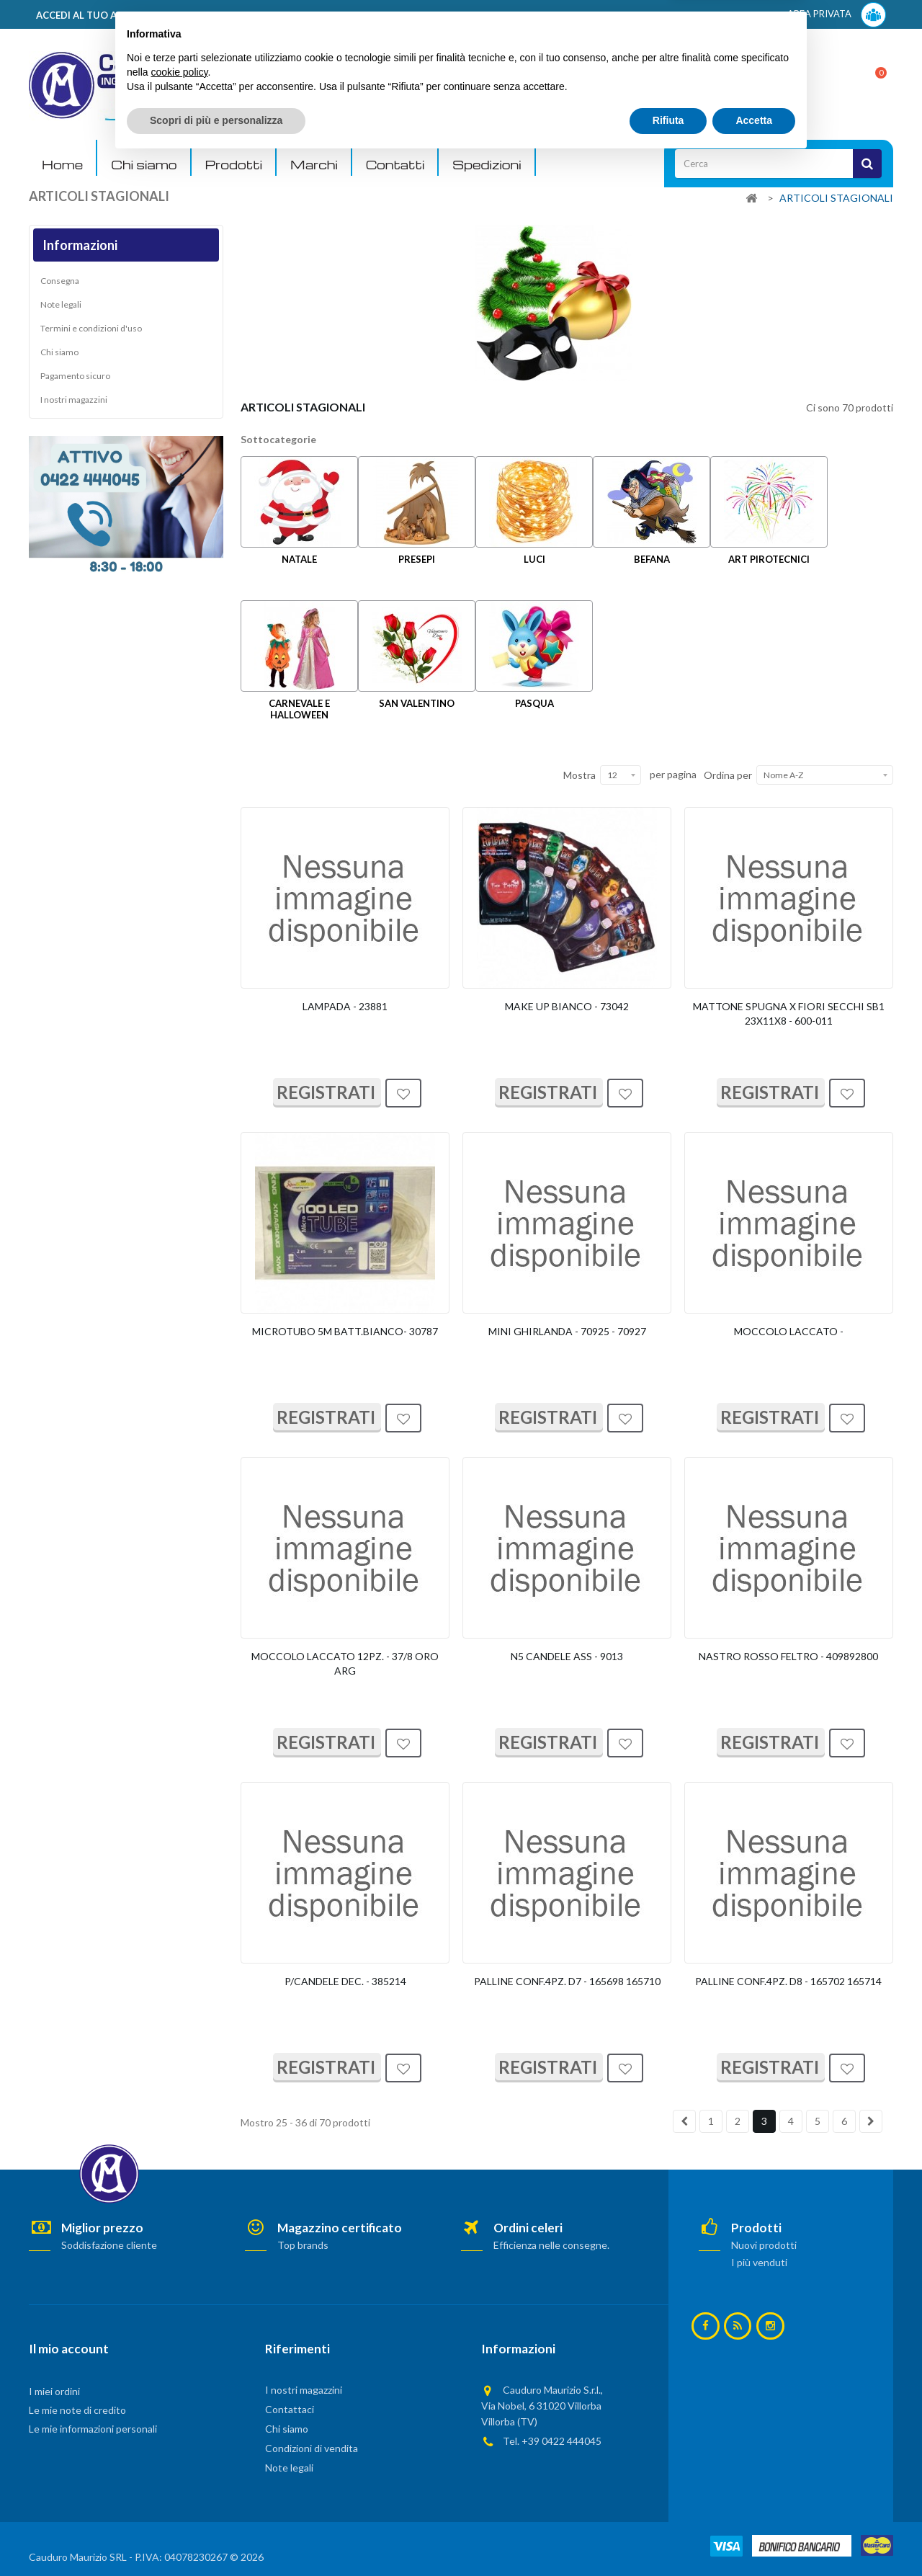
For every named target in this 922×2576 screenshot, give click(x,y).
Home (62, 164)
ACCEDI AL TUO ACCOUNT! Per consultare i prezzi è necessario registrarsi (211, 15)
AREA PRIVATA (836, 14)
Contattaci (289, 2409)
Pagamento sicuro (75, 375)
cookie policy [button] (179, 2488)
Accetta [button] (753, 2536)
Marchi (314, 164)
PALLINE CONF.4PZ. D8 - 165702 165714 (788, 1981)
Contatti (395, 164)
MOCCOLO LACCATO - (788, 1331)
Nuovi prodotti (764, 2245)
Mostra (579, 775)
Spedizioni (486, 164)
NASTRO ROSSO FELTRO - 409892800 (788, 1656)
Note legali (60, 304)
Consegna (59, 280)
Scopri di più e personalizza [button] (216, 2536)
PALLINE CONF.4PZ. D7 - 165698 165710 (567, 1981)
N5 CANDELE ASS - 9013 (567, 1656)
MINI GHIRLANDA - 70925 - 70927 (567, 1331)
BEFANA (652, 559)
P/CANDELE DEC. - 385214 (345, 1981)
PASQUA (534, 703)
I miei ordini (54, 2391)
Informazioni (79, 245)
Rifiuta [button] (668, 2536)
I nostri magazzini (73, 399)
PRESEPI (416, 559)
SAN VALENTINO (417, 703)
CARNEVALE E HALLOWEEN (299, 709)
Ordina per (728, 775)
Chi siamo (143, 164)
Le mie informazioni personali (93, 2429)
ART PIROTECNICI (769, 559)
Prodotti (234, 164)
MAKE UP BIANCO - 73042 (567, 1006)
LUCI (534, 559)
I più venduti (759, 2262)
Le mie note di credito (77, 2410)
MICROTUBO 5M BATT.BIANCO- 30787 (345, 1331)
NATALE (299, 559)
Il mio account (69, 2348)
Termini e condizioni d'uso (91, 328)
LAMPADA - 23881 (345, 1006)
